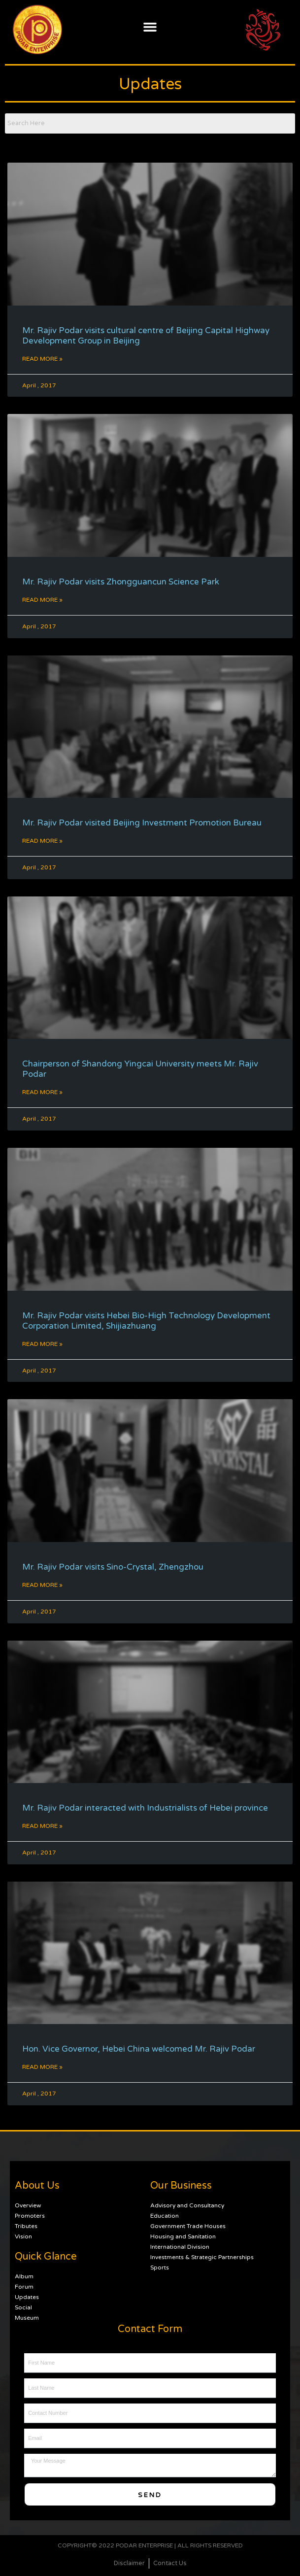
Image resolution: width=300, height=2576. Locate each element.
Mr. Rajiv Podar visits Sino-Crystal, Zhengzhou (112, 1567)
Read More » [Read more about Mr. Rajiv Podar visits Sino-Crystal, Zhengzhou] (42, 1584)
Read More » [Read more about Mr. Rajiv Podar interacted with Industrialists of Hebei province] (42, 1825)
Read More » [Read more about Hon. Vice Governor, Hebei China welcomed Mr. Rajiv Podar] (42, 2066)
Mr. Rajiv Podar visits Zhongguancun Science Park (120, 582)
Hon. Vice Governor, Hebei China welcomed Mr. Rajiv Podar (138, 2049)
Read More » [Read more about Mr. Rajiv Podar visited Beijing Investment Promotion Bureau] (42, 840)
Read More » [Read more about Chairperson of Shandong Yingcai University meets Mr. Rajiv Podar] (42, 1092)
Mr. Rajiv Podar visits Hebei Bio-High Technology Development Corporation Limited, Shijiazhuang (146, 1320)
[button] (150, 27)
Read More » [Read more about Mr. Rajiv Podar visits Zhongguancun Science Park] (42, 599)
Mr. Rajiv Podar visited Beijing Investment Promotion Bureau (142, 823)
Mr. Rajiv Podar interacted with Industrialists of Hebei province (145, 1808)
